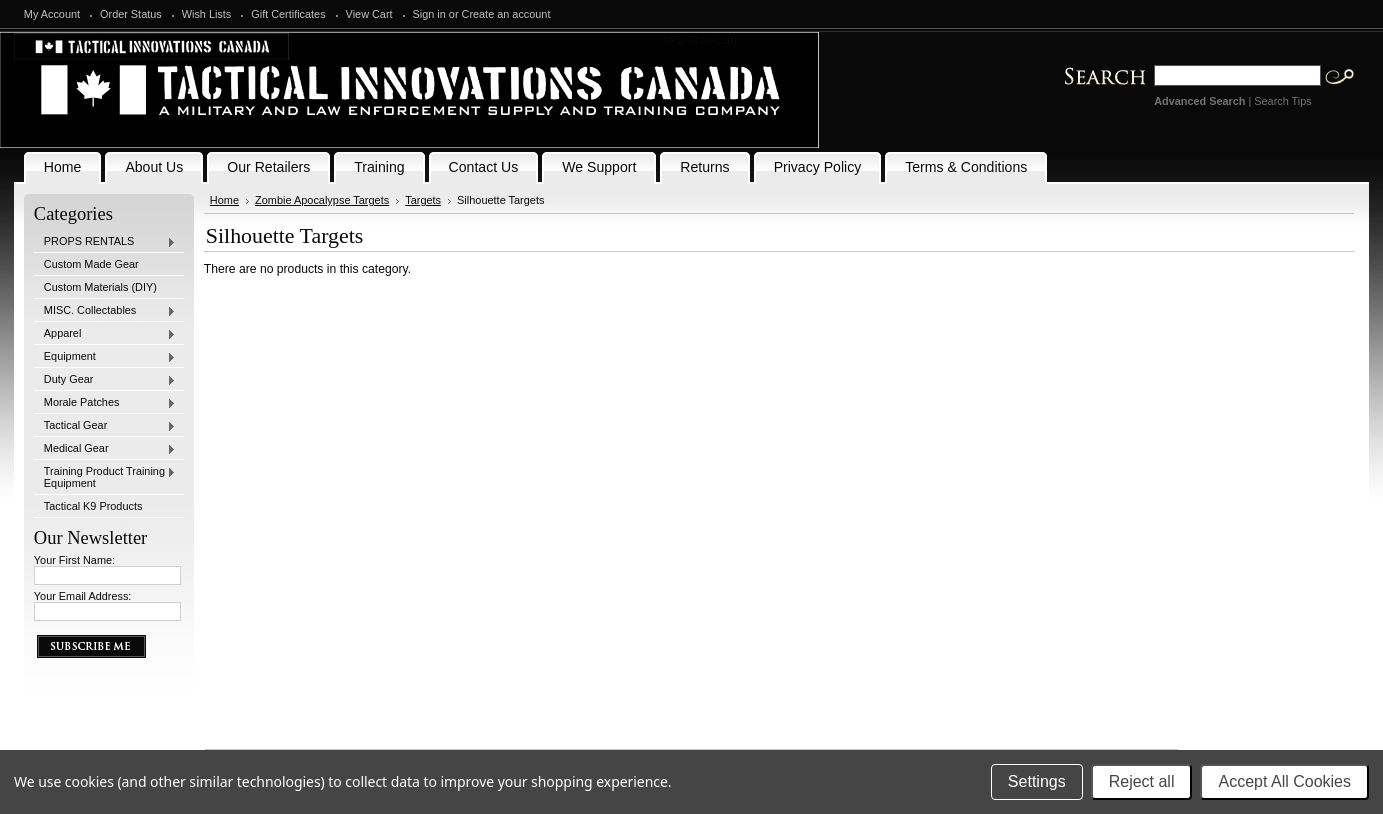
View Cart (369, 14)
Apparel (105, 334)
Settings (1037, 781)
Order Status (131, 14)
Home (224, 200)
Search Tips (1282, 101)
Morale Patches (105, 403)
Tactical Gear (105, 426)
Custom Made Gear (91, 264)
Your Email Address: (83, 596)
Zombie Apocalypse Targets (322, 200)
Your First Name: (74, 560)
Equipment (105, 357)
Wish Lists (207, 14)
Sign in (429, 14)
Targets (423, 200)
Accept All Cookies (1284, 781)
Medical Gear (105, 449)
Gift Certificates (288, 14)
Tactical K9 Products (93, 506)
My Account (52, 14)
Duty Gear (105, 380)
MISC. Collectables (105, 311)
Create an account (506, 14)
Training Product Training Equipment (105, 477)
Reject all (1142, 781)
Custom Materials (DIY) (100, 287)
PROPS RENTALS (105, 242)
